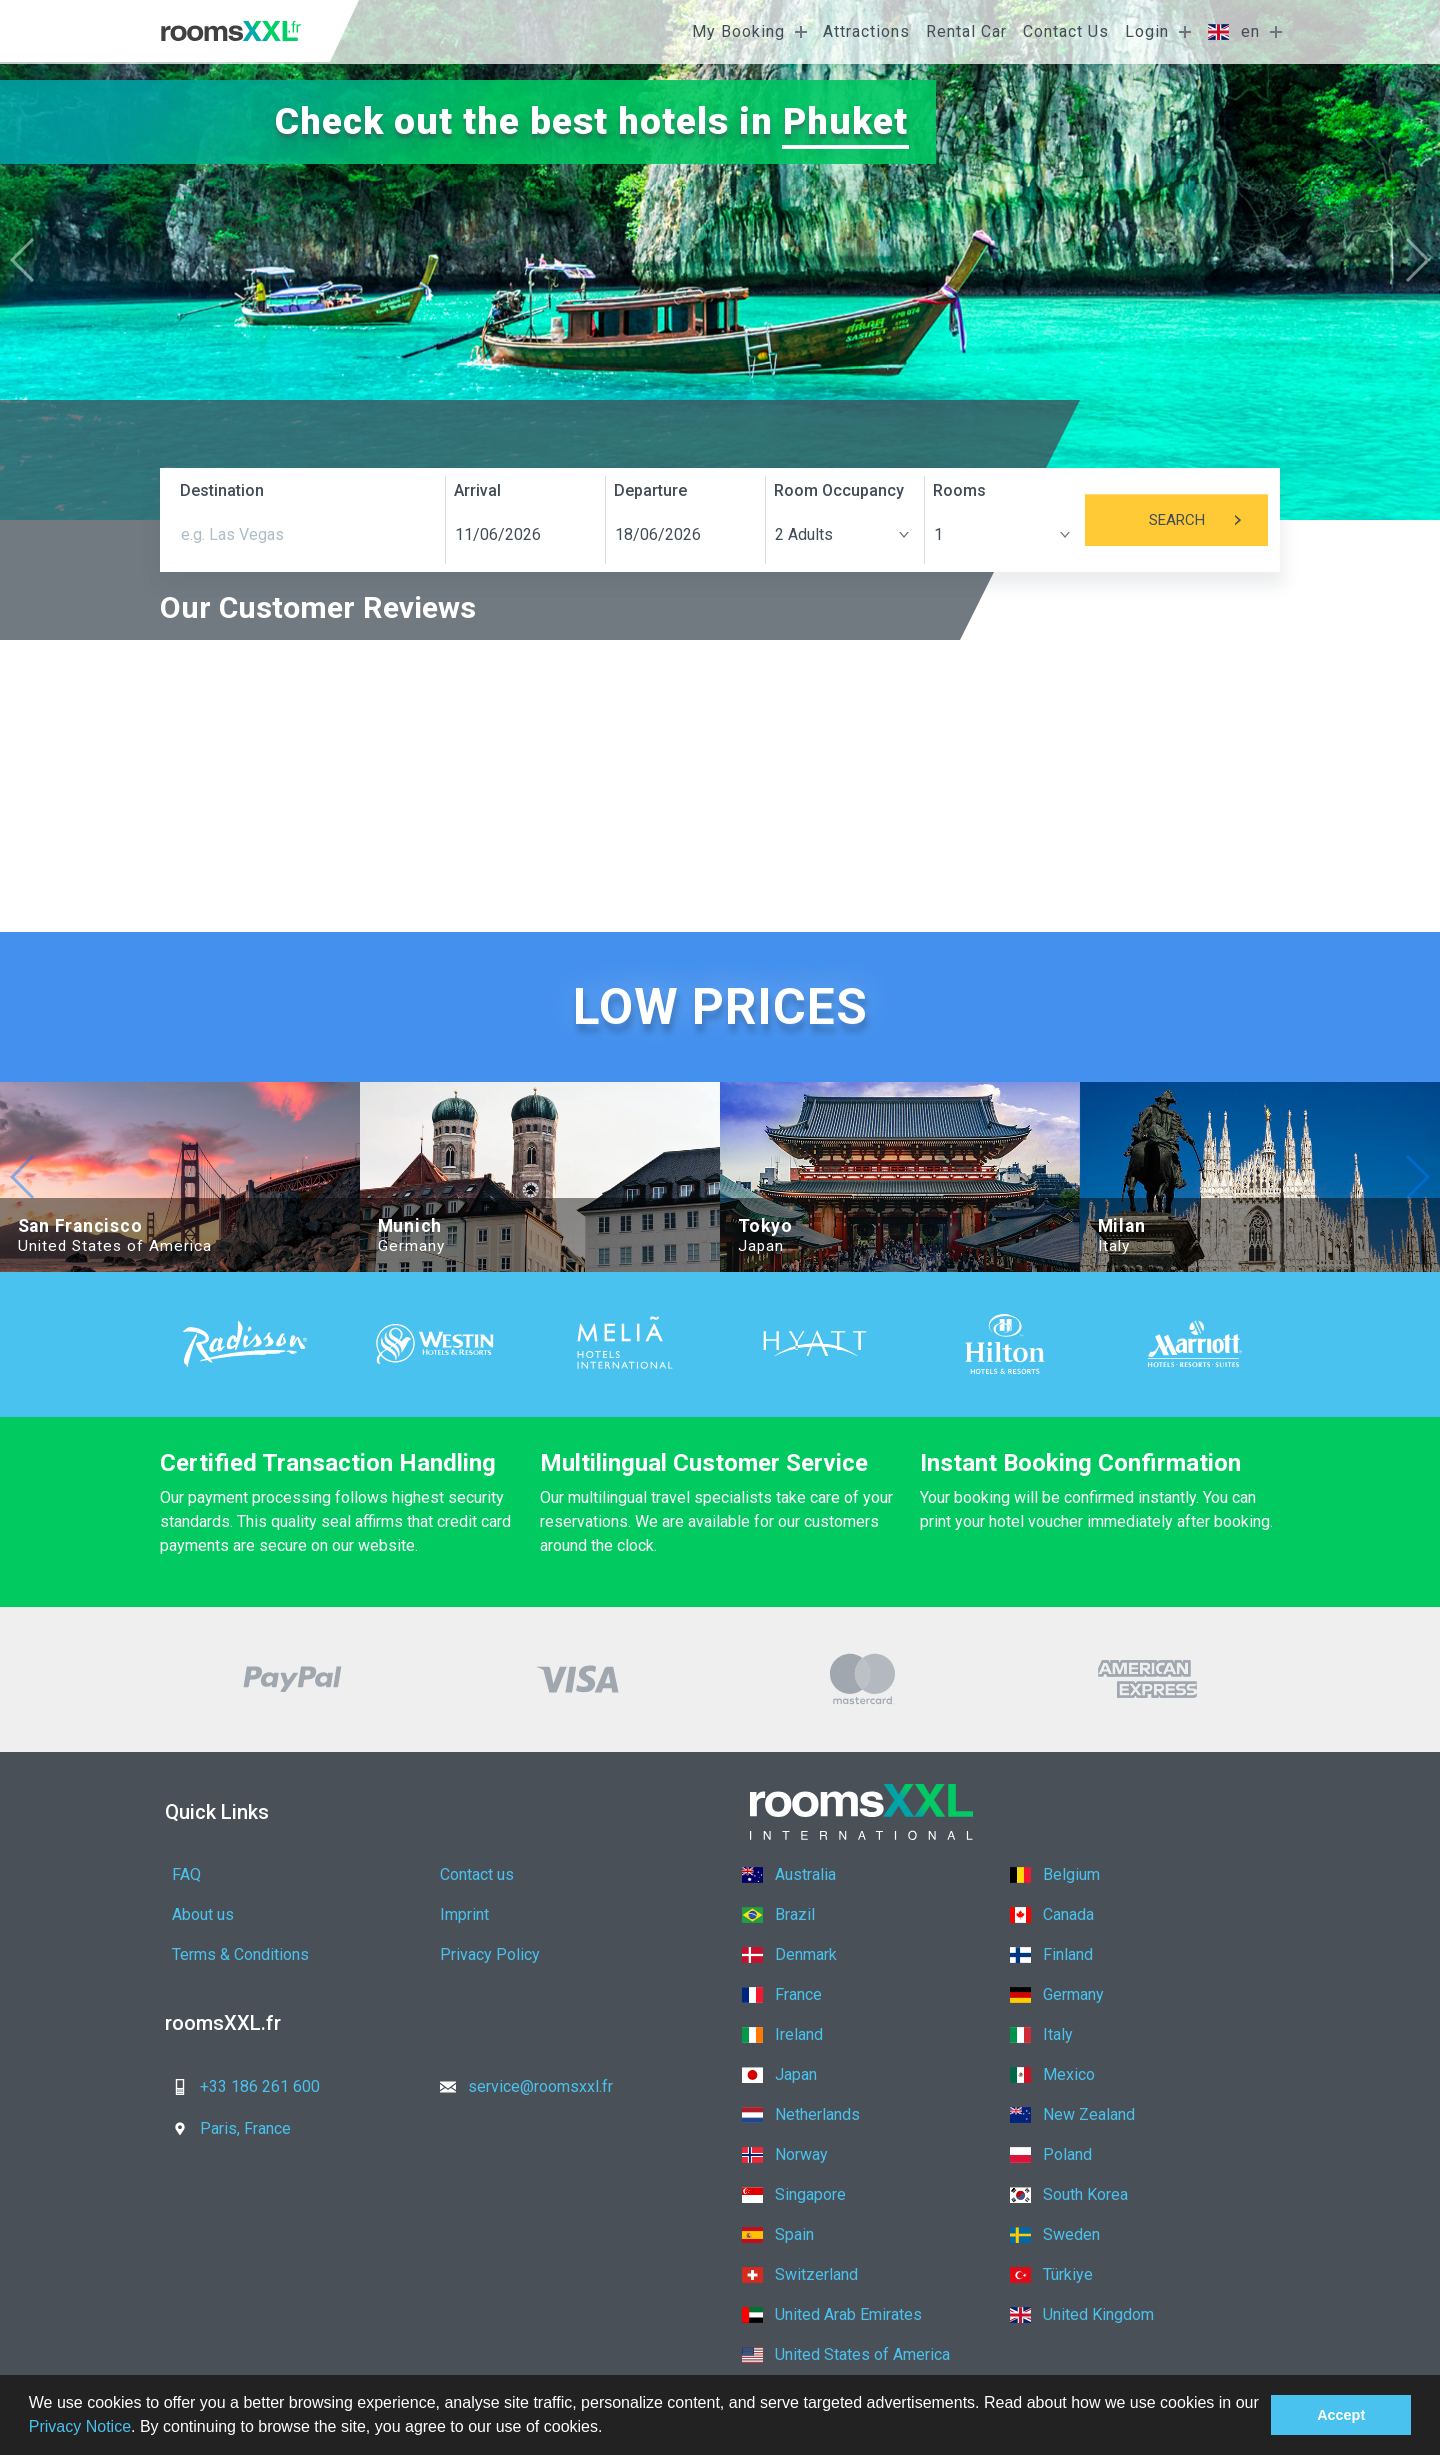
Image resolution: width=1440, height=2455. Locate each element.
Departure (650, 490)
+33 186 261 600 (240, 2086)
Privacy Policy (490, 1954)
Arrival (477, 490)
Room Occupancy (839, 490)
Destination (222, 490)
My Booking (738, 31)
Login (1147, 31)
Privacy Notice (80, 2426)
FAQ (186, 1874)
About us (203, 1914)
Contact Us (1066, 31)
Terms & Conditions (240, 1954)
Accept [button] (1341, 2415)
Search (1208, 520)
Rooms (959, 490)
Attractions (866, 31)
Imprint (464, 1914)
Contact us (477, 1874)
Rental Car (966, 31)
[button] (610, 2429)
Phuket (847, 121)
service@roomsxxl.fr (520, 2086)
